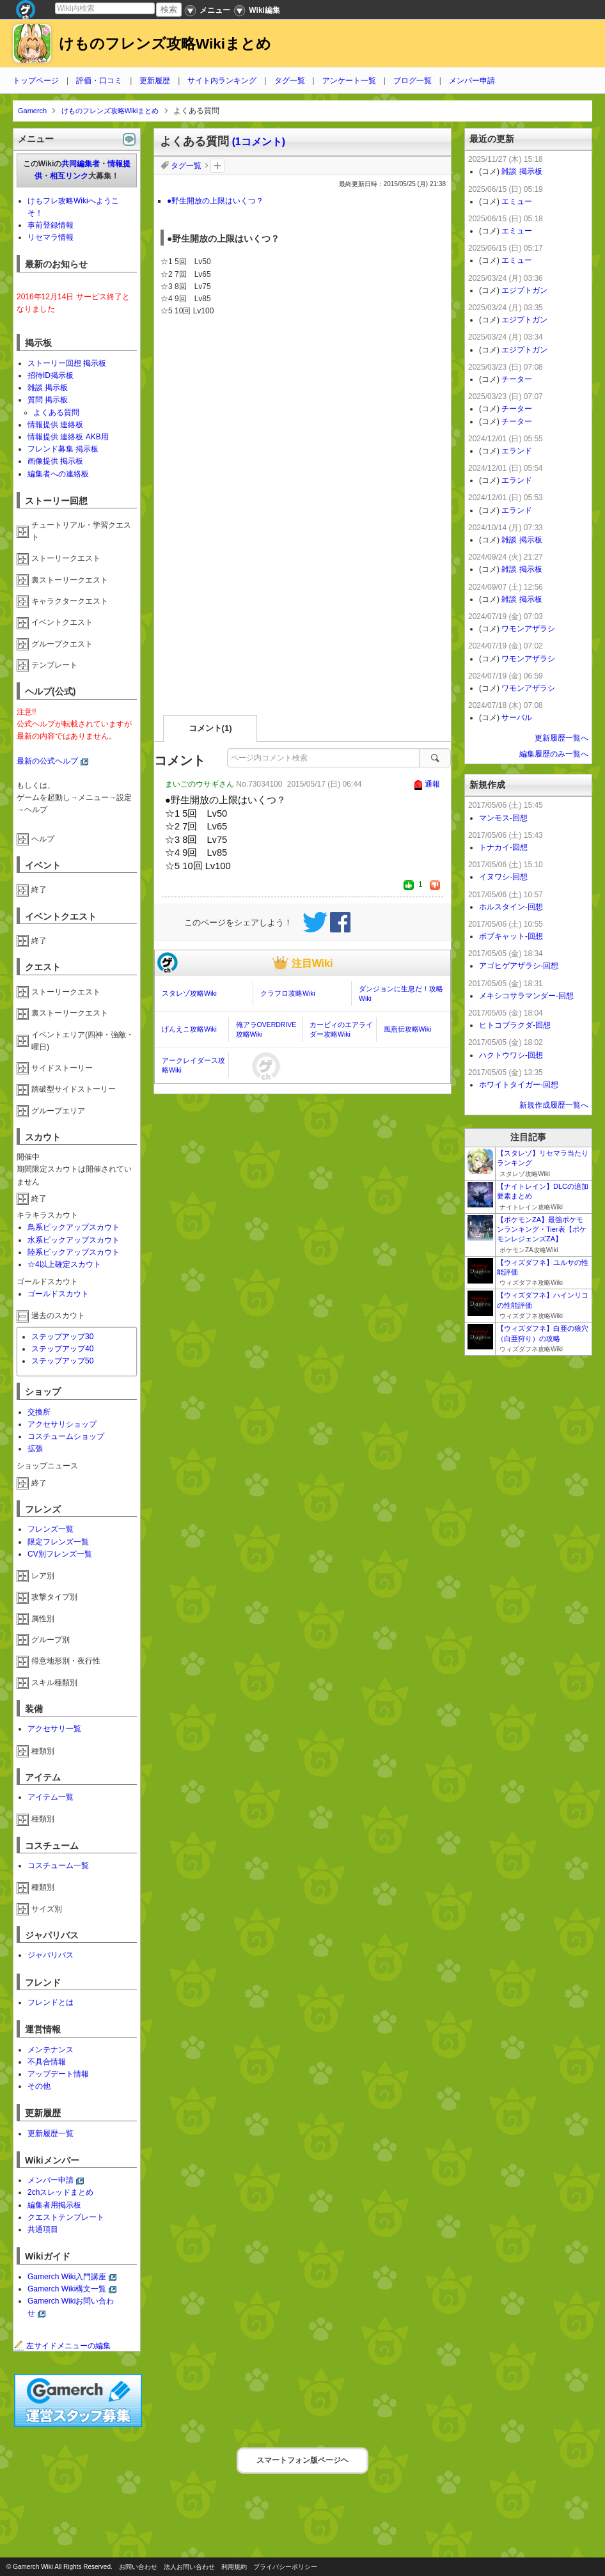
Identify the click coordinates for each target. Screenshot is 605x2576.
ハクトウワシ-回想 (511, 1055)
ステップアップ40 (62, 1348)
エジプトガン (524, 290)
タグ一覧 (289, 80)
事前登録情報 (51, 225)
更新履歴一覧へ (561, 738)
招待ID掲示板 (51, 375)
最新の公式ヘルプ (47, 761)
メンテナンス (51, 2049)
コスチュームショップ (66, 1436)
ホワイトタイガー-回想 (518, 1084)
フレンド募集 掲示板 (63, 448)
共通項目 (43, 2229)
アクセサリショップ (62, 1424)
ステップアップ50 (62, 1360)
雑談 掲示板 (48, 387)
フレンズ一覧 (51, 1529)
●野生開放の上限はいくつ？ (215, 200)
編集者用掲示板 (54, 2205)
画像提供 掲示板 (55, 461)
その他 (39, 2086)
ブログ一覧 (412, 80)
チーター (516, 379)
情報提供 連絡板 (55, 424)
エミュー (516, 201)
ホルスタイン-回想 (511, 906)
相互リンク (69, 175)
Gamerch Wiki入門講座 (67, 2276)
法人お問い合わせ (189, 2566)
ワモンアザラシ (528, 628)
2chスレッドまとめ (60, 2192)
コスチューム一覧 (58, 1865)
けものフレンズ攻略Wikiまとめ (165, 44)
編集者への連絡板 (58, 473)
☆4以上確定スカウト (64, 1264)
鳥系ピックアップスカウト (74, 1227)
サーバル (516, 717)
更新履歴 (154, 80)
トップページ (36, 80)
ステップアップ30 (62, 1336)
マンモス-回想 (503, 817)
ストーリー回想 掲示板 (67, 363)
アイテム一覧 (51, 1797)
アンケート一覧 (349, 80)
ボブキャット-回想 (511, 936)
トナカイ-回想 (503, 847)
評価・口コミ (99, 80)
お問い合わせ (138, 2566)
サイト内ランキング (221, 80)
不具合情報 (47, 2061)
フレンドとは (51, 2002)
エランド (516, 450)
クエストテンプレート (66, 2217)
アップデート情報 (58, 2073)
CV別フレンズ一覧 (60, 1554)
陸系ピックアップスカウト (74, 1252)
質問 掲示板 (48, 399)
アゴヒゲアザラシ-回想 (518, 965)
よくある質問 (56, 412)
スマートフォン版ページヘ (302, 2460)
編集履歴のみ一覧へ (553, 754)
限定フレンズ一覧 (58, 1541)
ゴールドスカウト (58, 1293)
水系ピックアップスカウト (74, 1240)
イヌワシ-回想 (503, 876)
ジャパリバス (51, 1955)
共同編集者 (80, 163)
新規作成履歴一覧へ (553, 1105)
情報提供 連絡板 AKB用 (68, 436)
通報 (432, 784)
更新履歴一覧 (51, 2133)
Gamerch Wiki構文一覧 (67, 2288)
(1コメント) (258, 141)
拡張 (35, 1448)
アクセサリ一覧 (54, 1728)
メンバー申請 (472, 80)
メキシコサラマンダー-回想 (526, 995)
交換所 (39, 1412)
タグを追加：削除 (217, 166)
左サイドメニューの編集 (62, 2345)
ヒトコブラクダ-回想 (515, 1025)
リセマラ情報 (51, 237)
